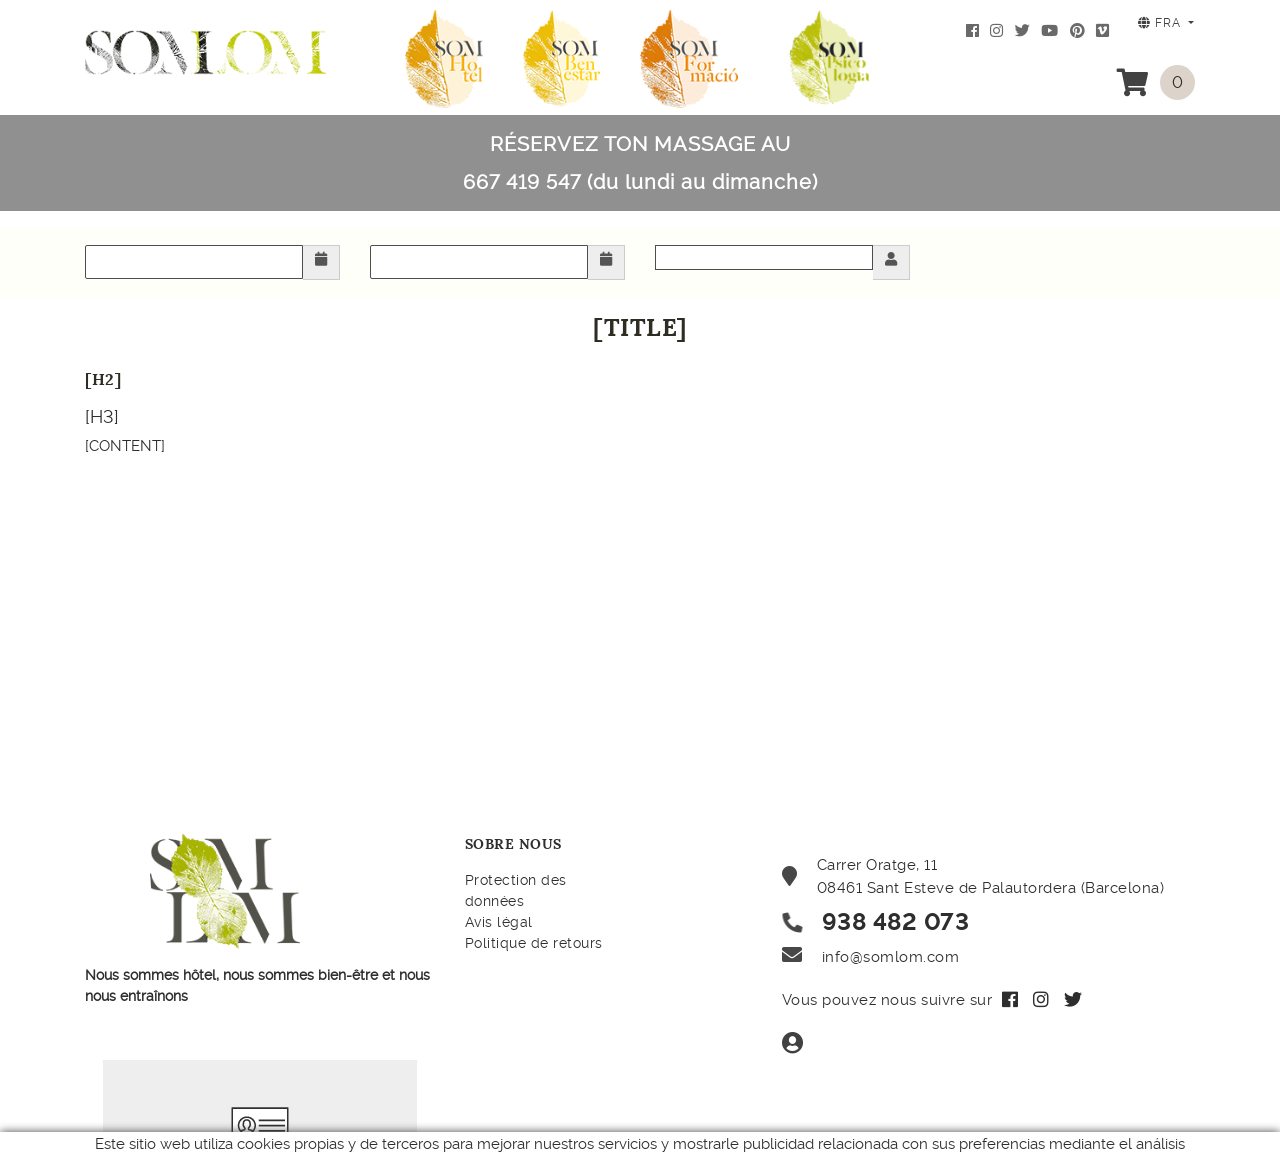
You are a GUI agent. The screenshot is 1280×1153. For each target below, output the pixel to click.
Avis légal (499, 922)
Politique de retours (534, 943)
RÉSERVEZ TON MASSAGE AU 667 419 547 (640, 163)
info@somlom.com (891, 957)
